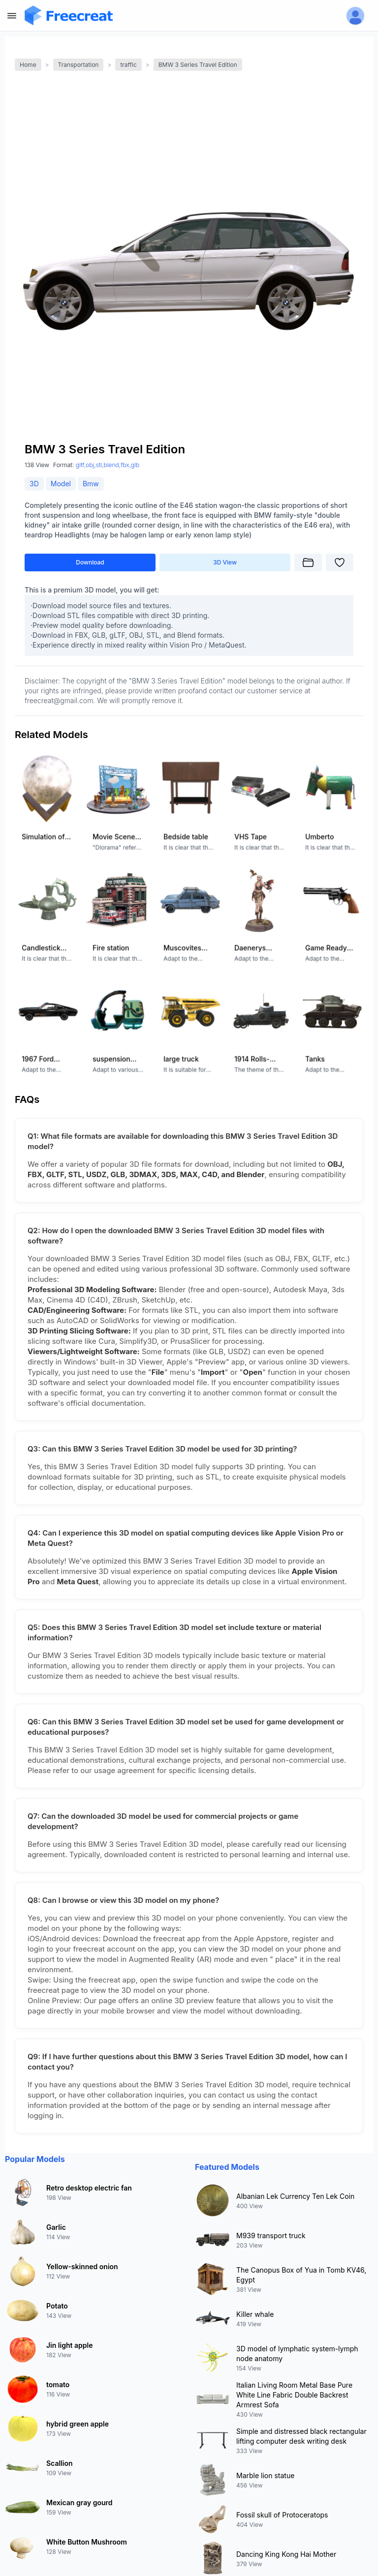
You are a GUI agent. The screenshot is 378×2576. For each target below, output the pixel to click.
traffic (128, 64)
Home (28, 64)
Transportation (78, 64)
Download (90, 562)
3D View (225, 562)
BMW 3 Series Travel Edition (197, 64)
